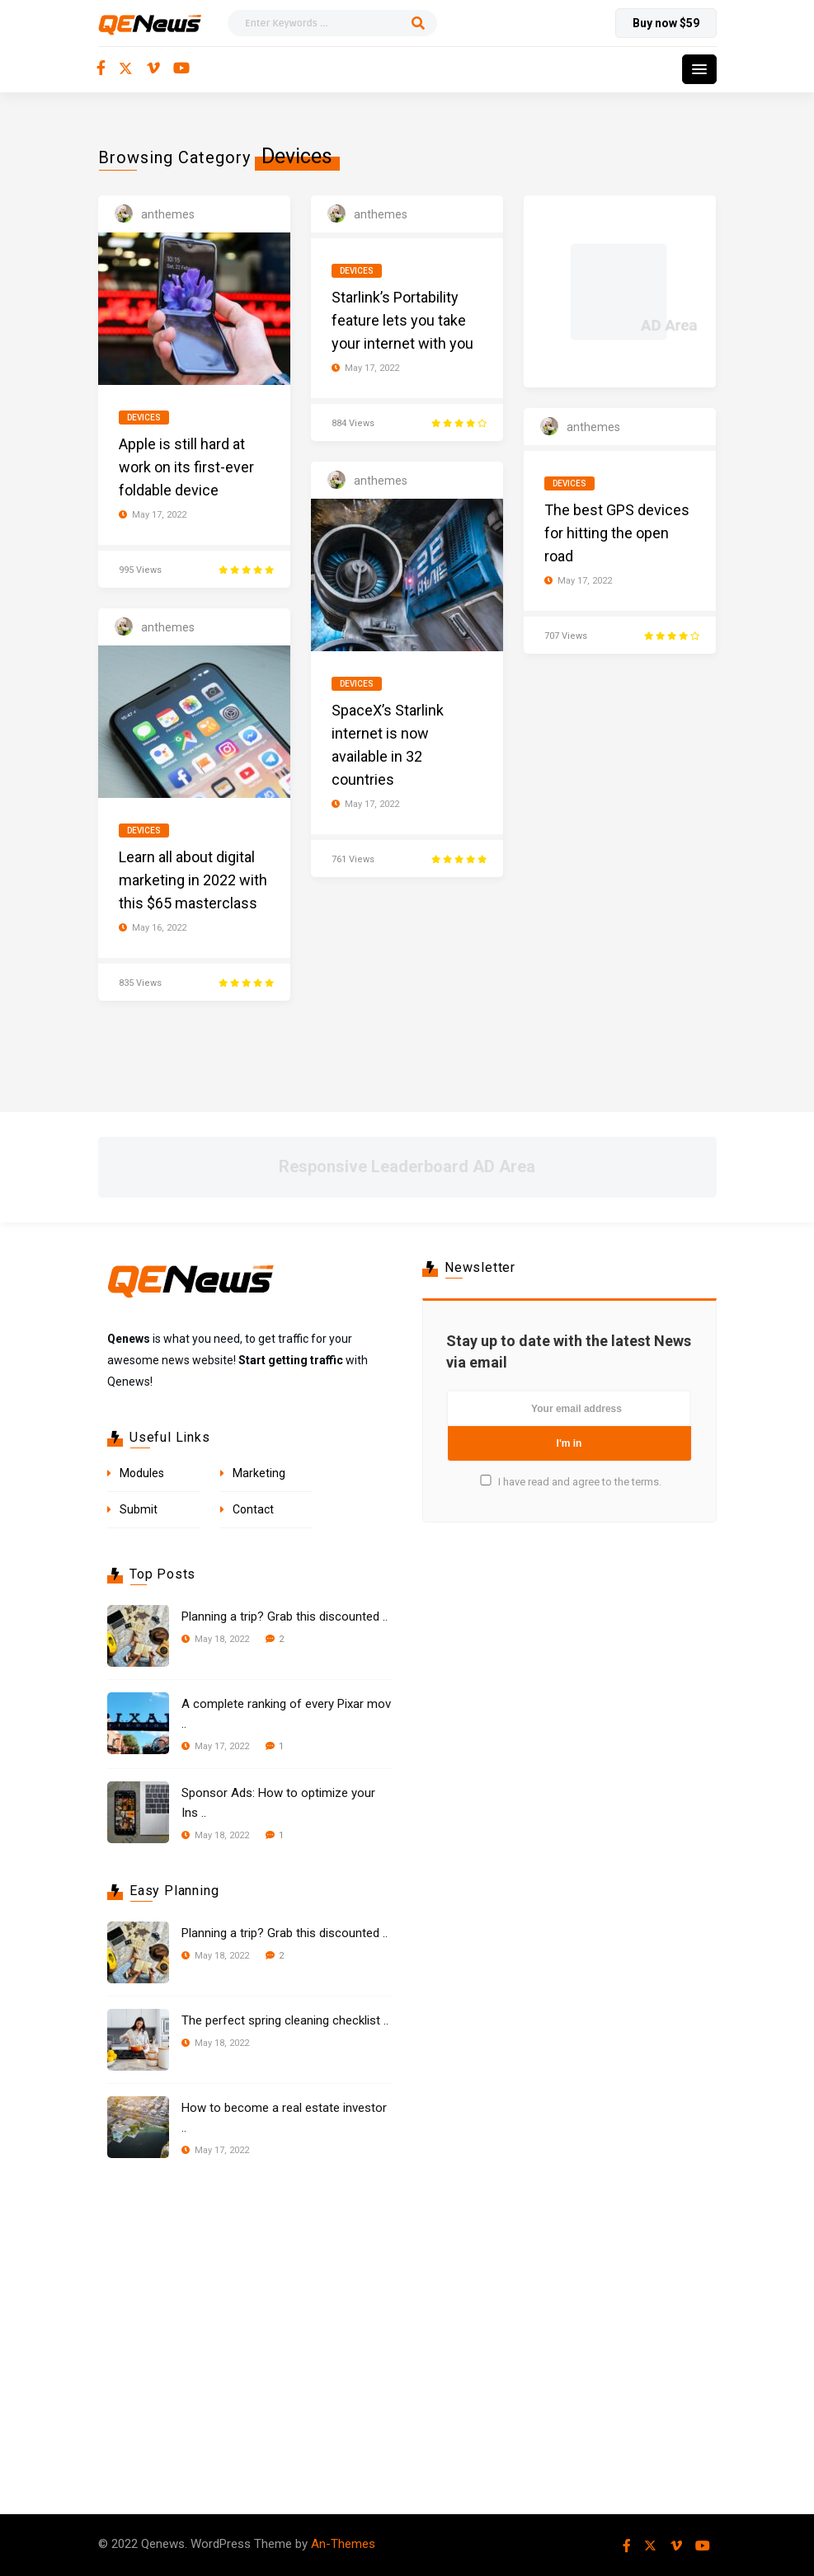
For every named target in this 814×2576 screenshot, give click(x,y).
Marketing (259, 1473)
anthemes (168, 214)
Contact (253, 1509)
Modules (142, 1473)
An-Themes (343, 2543)
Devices (144, 417)
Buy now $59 (666, 23)
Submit (139, 1509)
